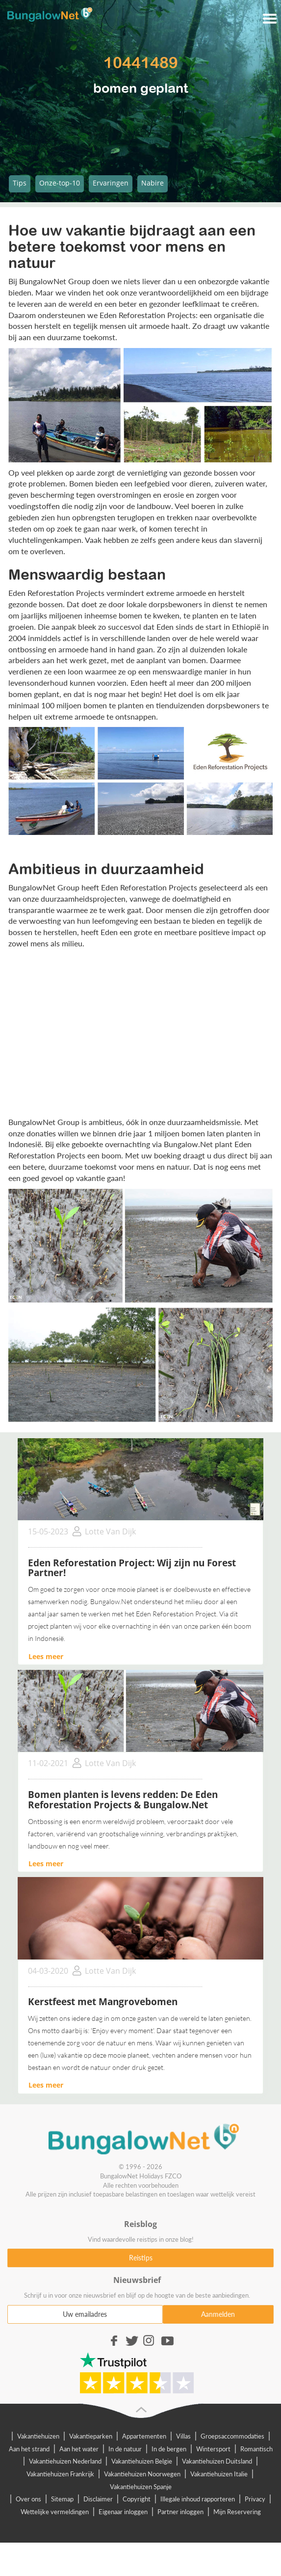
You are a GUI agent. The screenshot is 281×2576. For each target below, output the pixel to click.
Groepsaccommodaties (232, 2436)
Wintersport (213, 2449)
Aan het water (79, 2449)
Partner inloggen (180, 2512)
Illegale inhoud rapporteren (197, 2499)
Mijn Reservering (237, 2512)
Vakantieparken (90, 2436)
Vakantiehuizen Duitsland (217, 2461)
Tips (19, 183)
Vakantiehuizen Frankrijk (60, 2474)
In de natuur (125, 2449)
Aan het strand (29, 2449)
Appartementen (144, 2436)
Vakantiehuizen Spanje (141, 2487)
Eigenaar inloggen (123, 2512)
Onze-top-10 (59, 183)
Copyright (137, 2499)
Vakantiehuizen (38, 2436)
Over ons (28, 2499)
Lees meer (45, 1656)
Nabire (152, 183)
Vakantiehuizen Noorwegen (142, 2474)
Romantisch (256, 2449)
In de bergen (169, 2449)
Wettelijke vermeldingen (55, 2512)
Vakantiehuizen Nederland (65, 2461)
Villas (183, 2436)
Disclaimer (98, 2499)
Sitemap (62, 2499)
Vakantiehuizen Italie (219, 2474)
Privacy (255, 2499)
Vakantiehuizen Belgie (141, 2461)
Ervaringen (110, 183)
